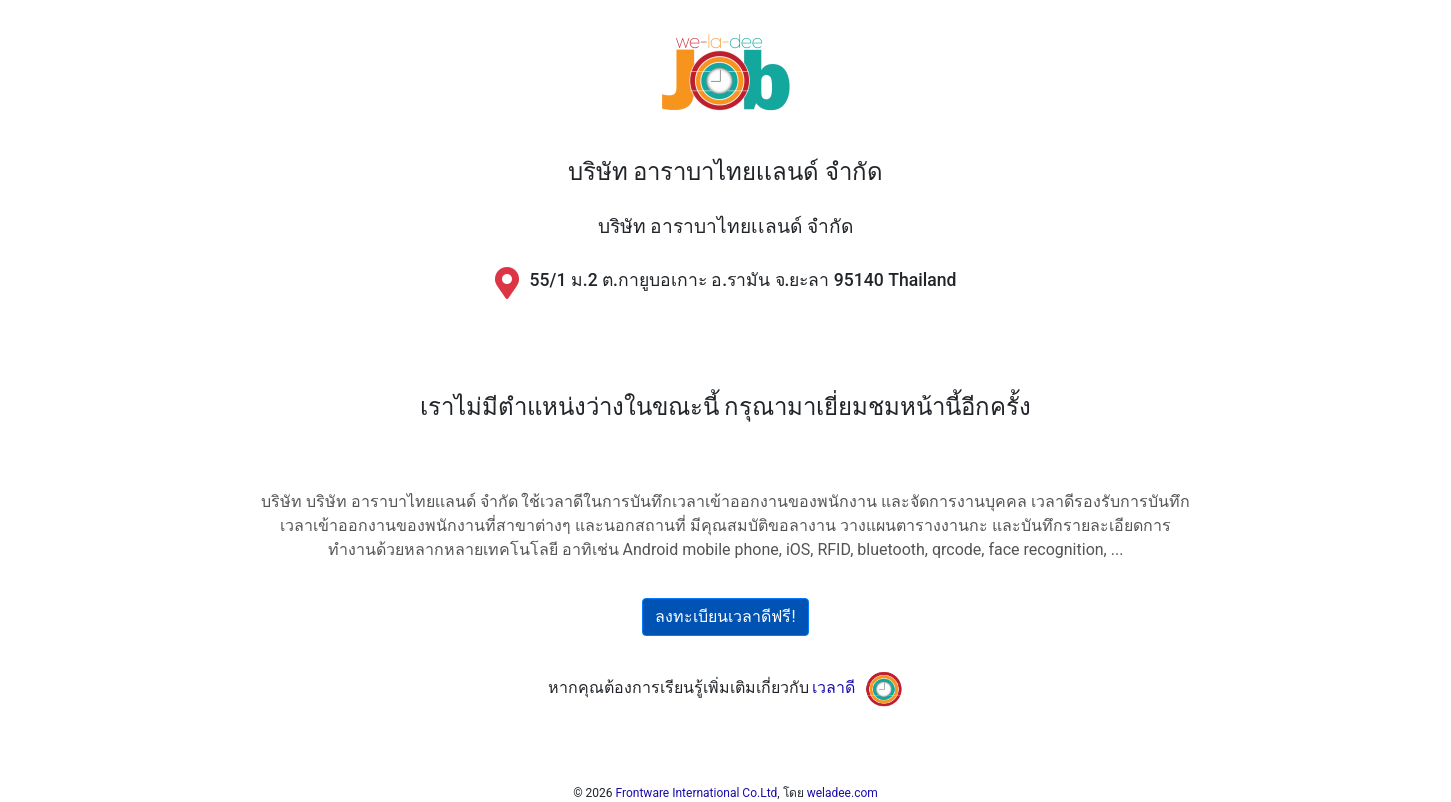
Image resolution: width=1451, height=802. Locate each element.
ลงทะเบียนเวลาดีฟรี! (725, 616)
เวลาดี (833, 687)
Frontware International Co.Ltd (697, 793)
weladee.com (842, 793)
